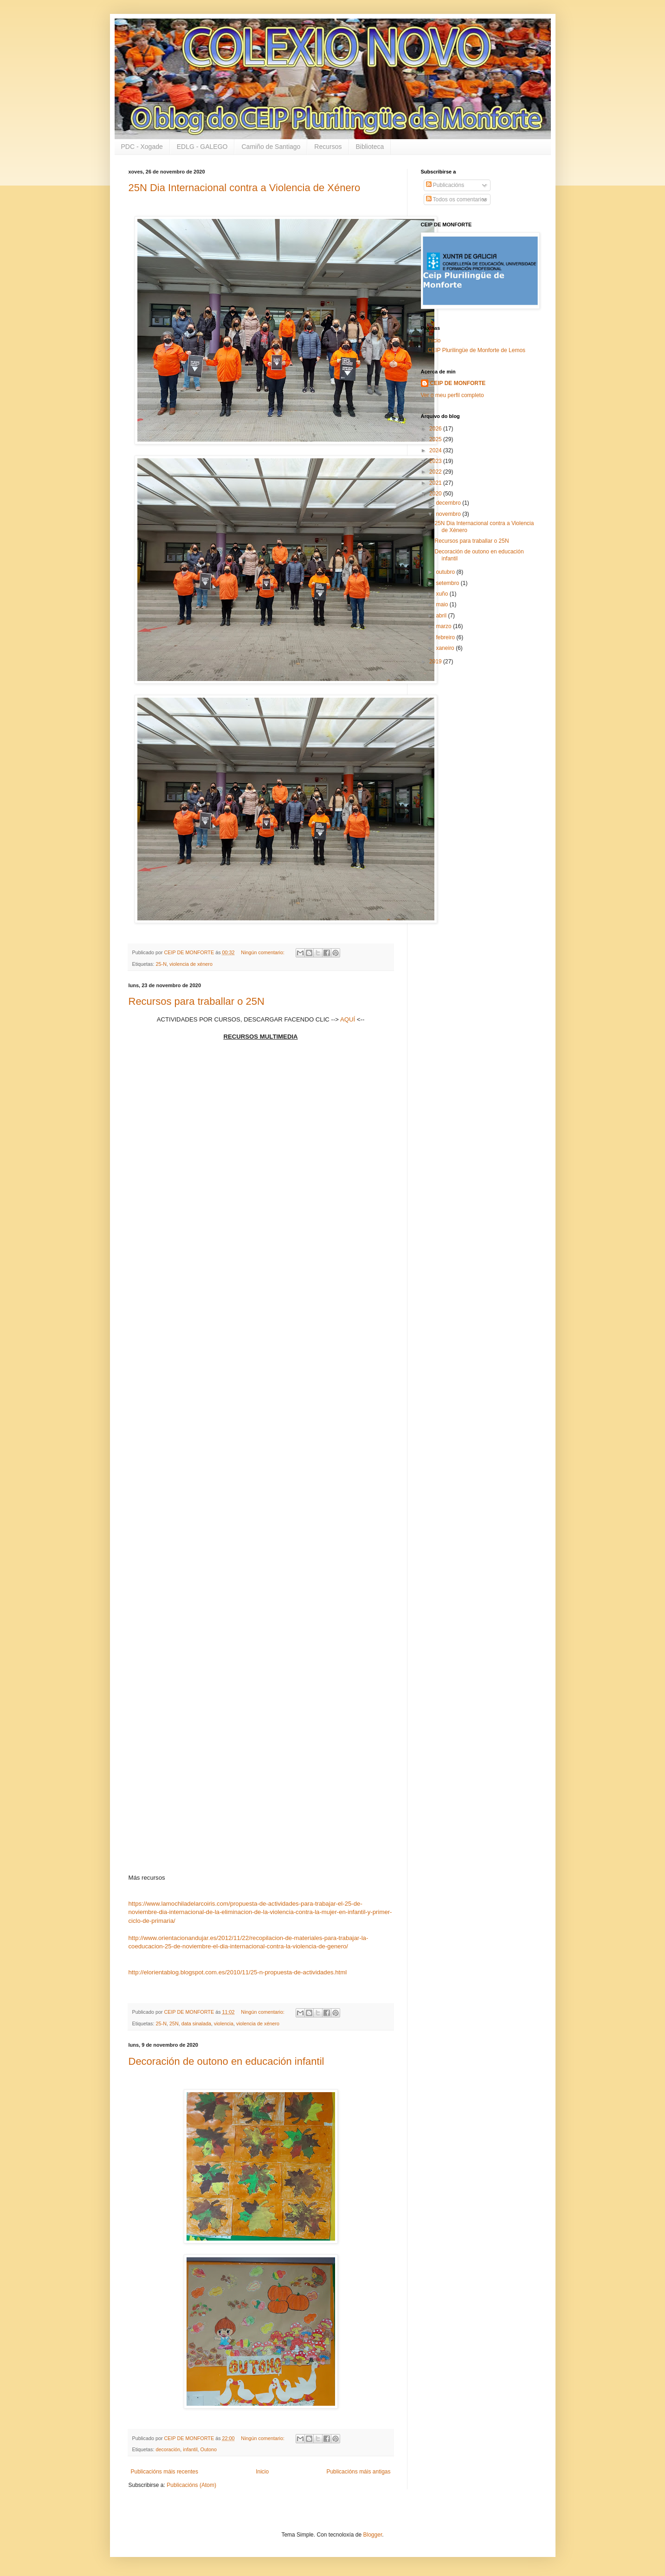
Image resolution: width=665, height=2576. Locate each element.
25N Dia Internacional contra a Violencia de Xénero (245, 187)
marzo (444, 626)
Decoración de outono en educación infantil (226, 2061)
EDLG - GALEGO (202, 146)
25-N (161, 964)
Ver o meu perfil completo (452, 395)
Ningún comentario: (263, 952)
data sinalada (196, 2023)
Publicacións (445, 185)
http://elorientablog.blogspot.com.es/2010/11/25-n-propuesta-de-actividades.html (238, 1972)
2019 (436, 661)
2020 (436, 493)
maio (442, 604)
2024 (436, 450)
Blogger (372, 2534)
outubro (446, 572)
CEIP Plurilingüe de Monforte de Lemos (477, 350)
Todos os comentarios (456, 199)
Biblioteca (370, 146)
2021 (436, 483)
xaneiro (446, 648)
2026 (436, 428)
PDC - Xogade (142, 146)
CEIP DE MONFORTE (458, 383)
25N (174, 2023)
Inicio (262, 2471)
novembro (449, 514)
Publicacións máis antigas (358, 2471)
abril (442, 615)
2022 (436, 472)
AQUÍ (347, 1019)
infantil (190, 2449)
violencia (223, 2023)
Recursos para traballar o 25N (197, 1001)
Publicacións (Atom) (191, 2485)
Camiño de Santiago (270, 146)
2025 (436, 439)
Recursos (328, 146)
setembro (448, 583)
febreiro (446, 637)
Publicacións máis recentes (164, 2471)
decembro (449, 503)
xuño (442, 594)
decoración (168, 2449)
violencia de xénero (191, 964)
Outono (208, 2449)
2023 (436, 461)
